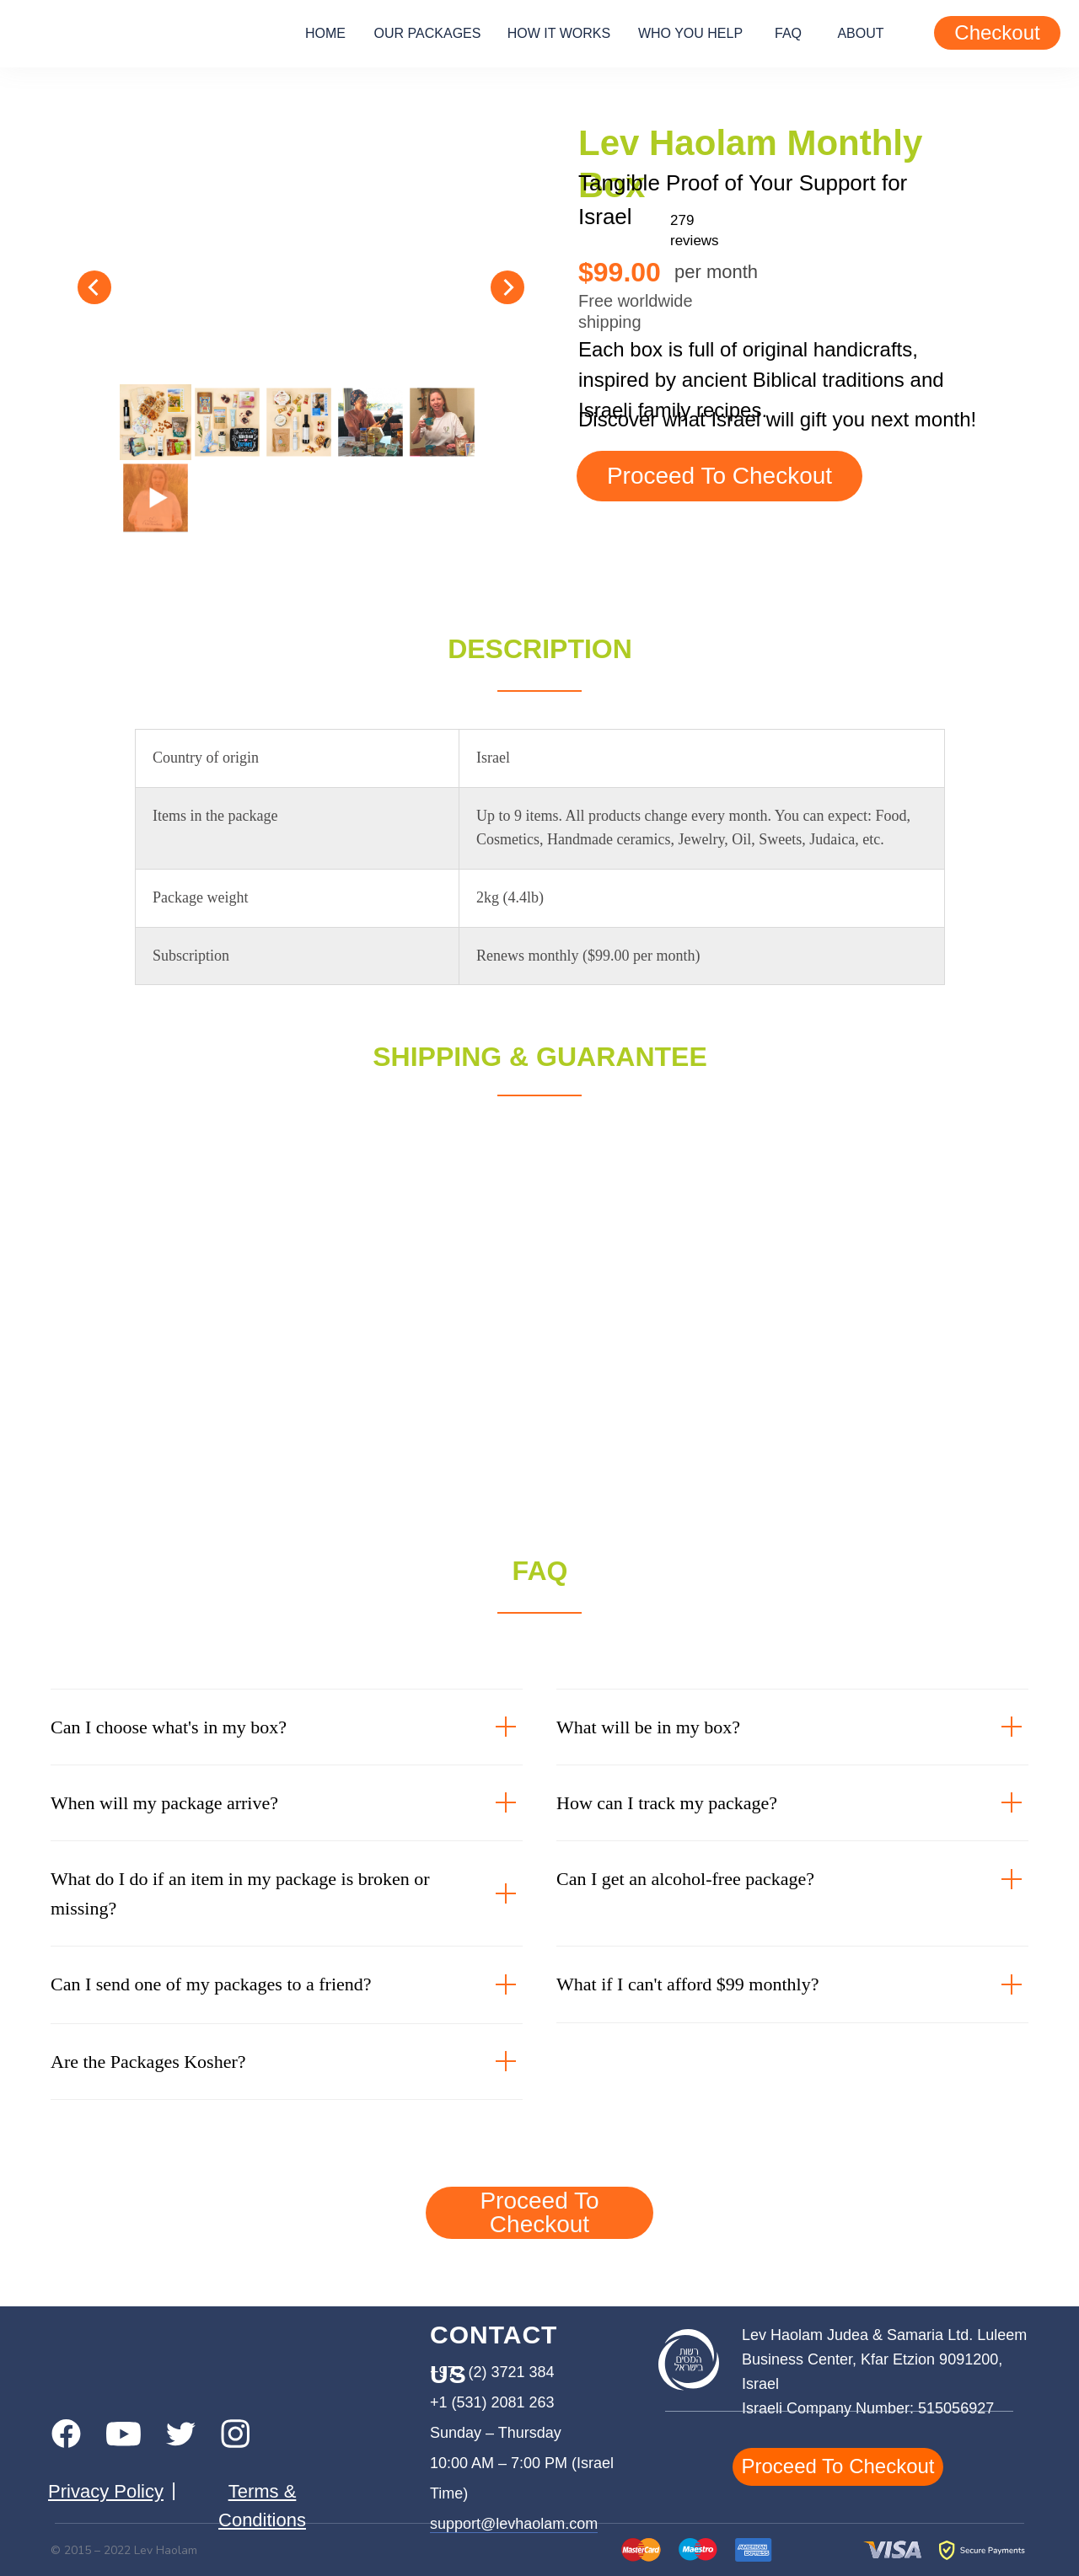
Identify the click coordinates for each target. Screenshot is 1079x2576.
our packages (427, 33)
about (860, 33)
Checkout (996, 32)
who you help (690, 33)
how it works (558, 33)
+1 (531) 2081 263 (492, 2402)
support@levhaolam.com (514, 2523)
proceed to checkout (719, 476)
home (325, 33)
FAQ (788, 33)
